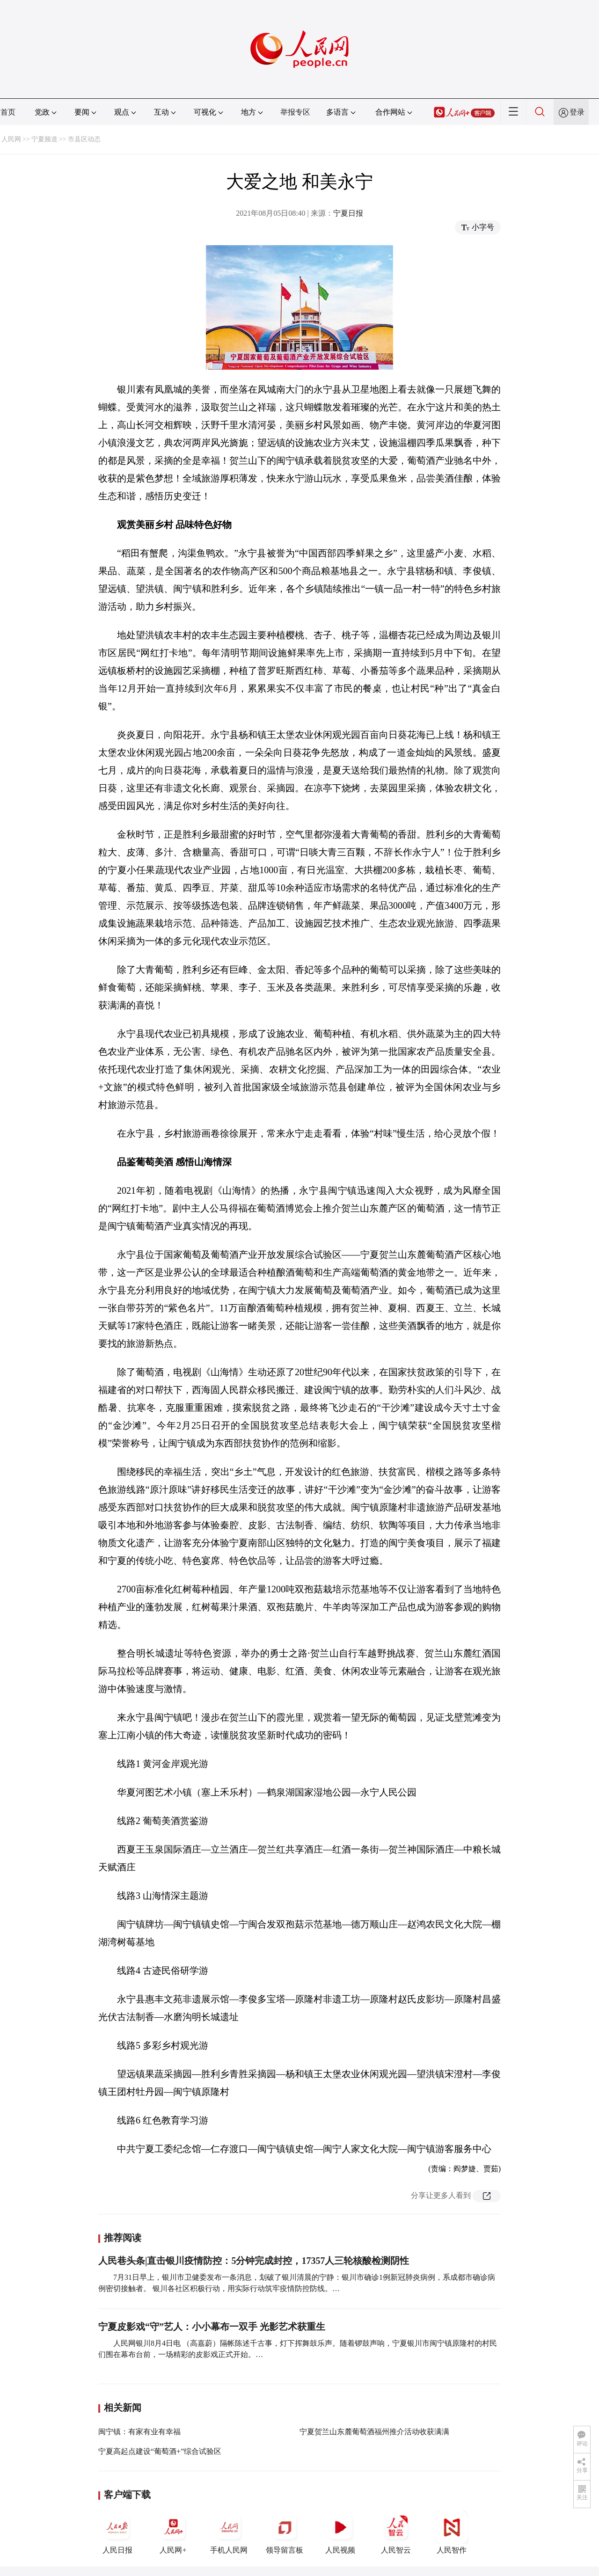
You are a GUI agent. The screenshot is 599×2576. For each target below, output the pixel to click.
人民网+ (173, 2532)
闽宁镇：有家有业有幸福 (139, 2432)
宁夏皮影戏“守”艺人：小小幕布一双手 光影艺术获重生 (211, 2326)
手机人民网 (229, 2532)
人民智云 (396, 2532)
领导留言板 (284, 2532)
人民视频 (340, 2532)
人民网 (11, 139)
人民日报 (117, 2532)
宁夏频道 (44, 139)
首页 (7, 112)
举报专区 (295, 112)
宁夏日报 (348, 213)
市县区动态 (84, 139)
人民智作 (451, 2532)
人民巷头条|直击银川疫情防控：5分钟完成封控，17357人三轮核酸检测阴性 (253, 2260)
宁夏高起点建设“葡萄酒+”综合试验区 (159, 2451)
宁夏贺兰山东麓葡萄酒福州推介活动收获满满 (374, 2432)
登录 (577, 112)
